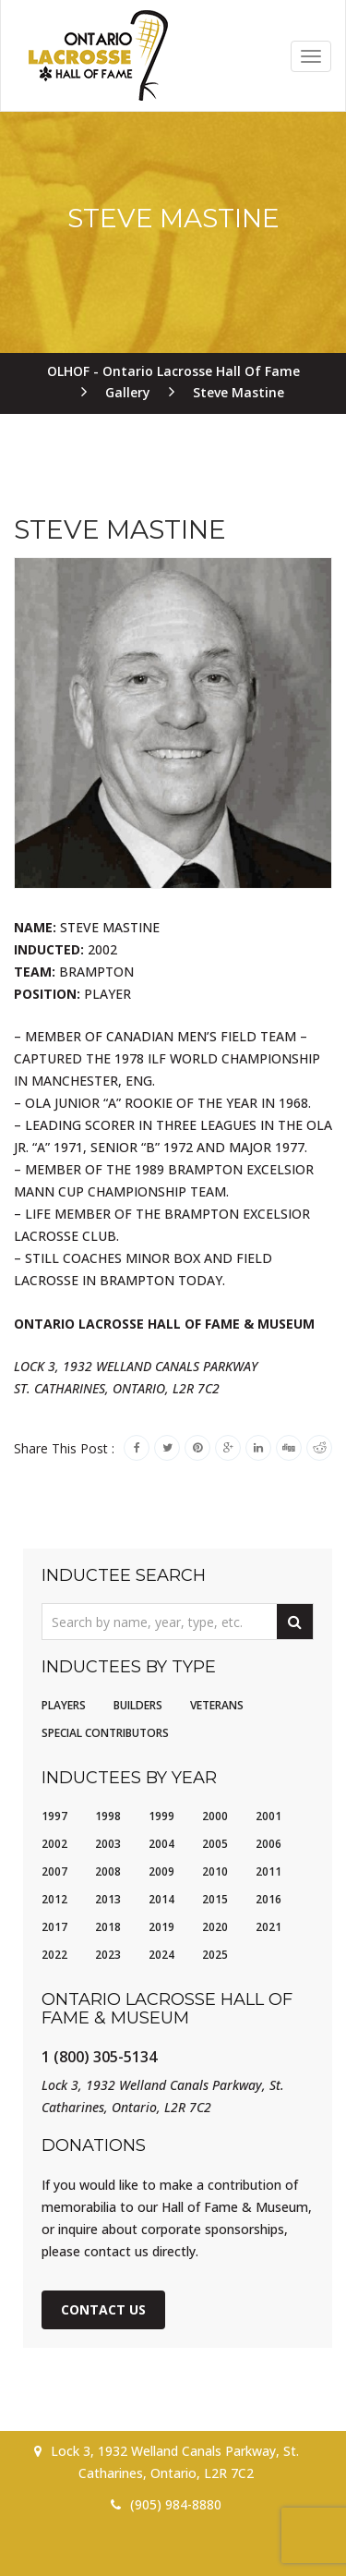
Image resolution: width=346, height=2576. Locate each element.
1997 (54, 1816)
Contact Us (103, 2309)
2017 (54, 1927)
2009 (161, 1871)
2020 (215, 1927)
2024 (161, 1954)
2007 (54, 1871)
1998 (108, 1816)
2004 (161, 1844)
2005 (215, 1844)
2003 (108, 1844)
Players (64, 1705)
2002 (54, 1844)
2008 (108, 1871)
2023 (108, 1954)
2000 (215, 1816)
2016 (268, 1899)
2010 (215, 1871)
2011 (268, 1871)
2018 (108, 1927)
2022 (54, 1954)
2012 (54, 1899)
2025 (215, 1954)
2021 (268, 1927)
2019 (161, 1927)
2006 (268, 1844)
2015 (215, 1899)
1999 (161, 1816)
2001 (268, 1816)
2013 (108, 1899)
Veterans (217, 1705)
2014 (161, 1899)
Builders (137, 1705)
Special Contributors (105, 1733)
